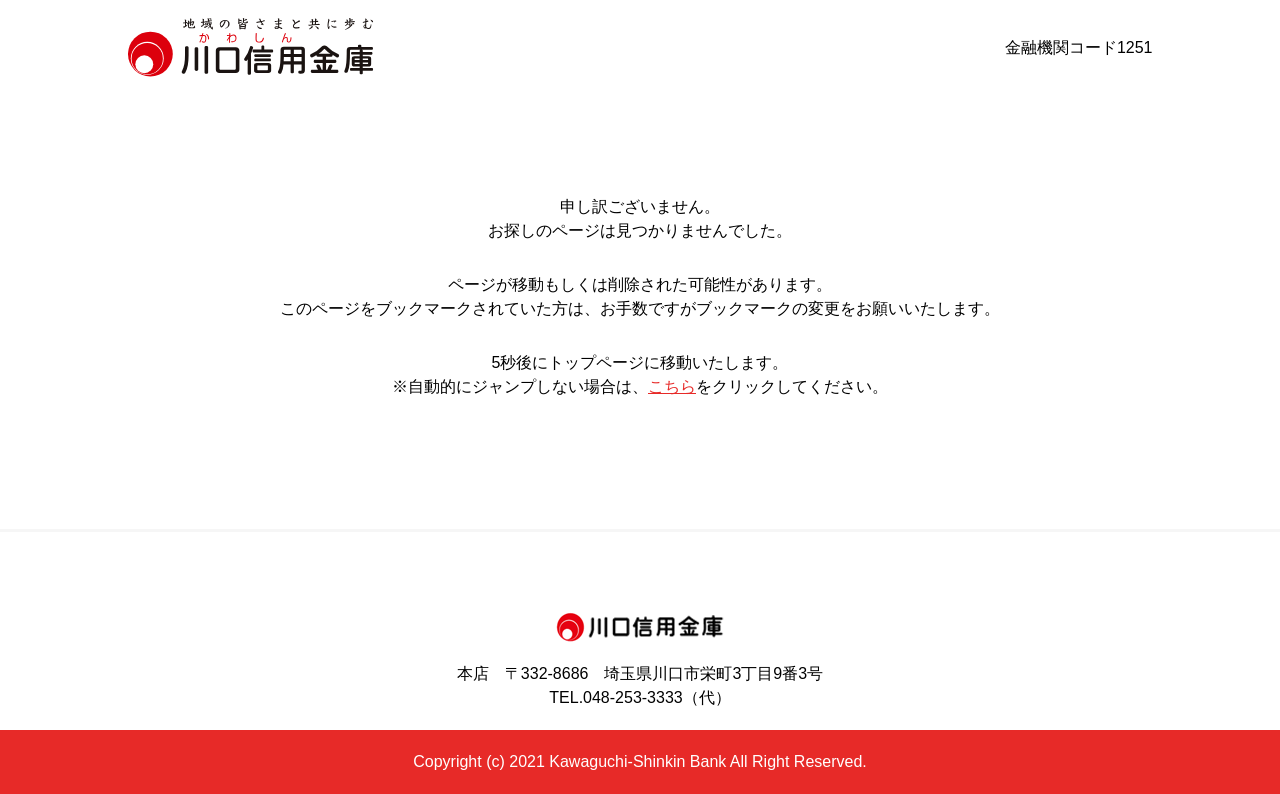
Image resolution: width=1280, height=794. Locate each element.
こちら (672, 386)
